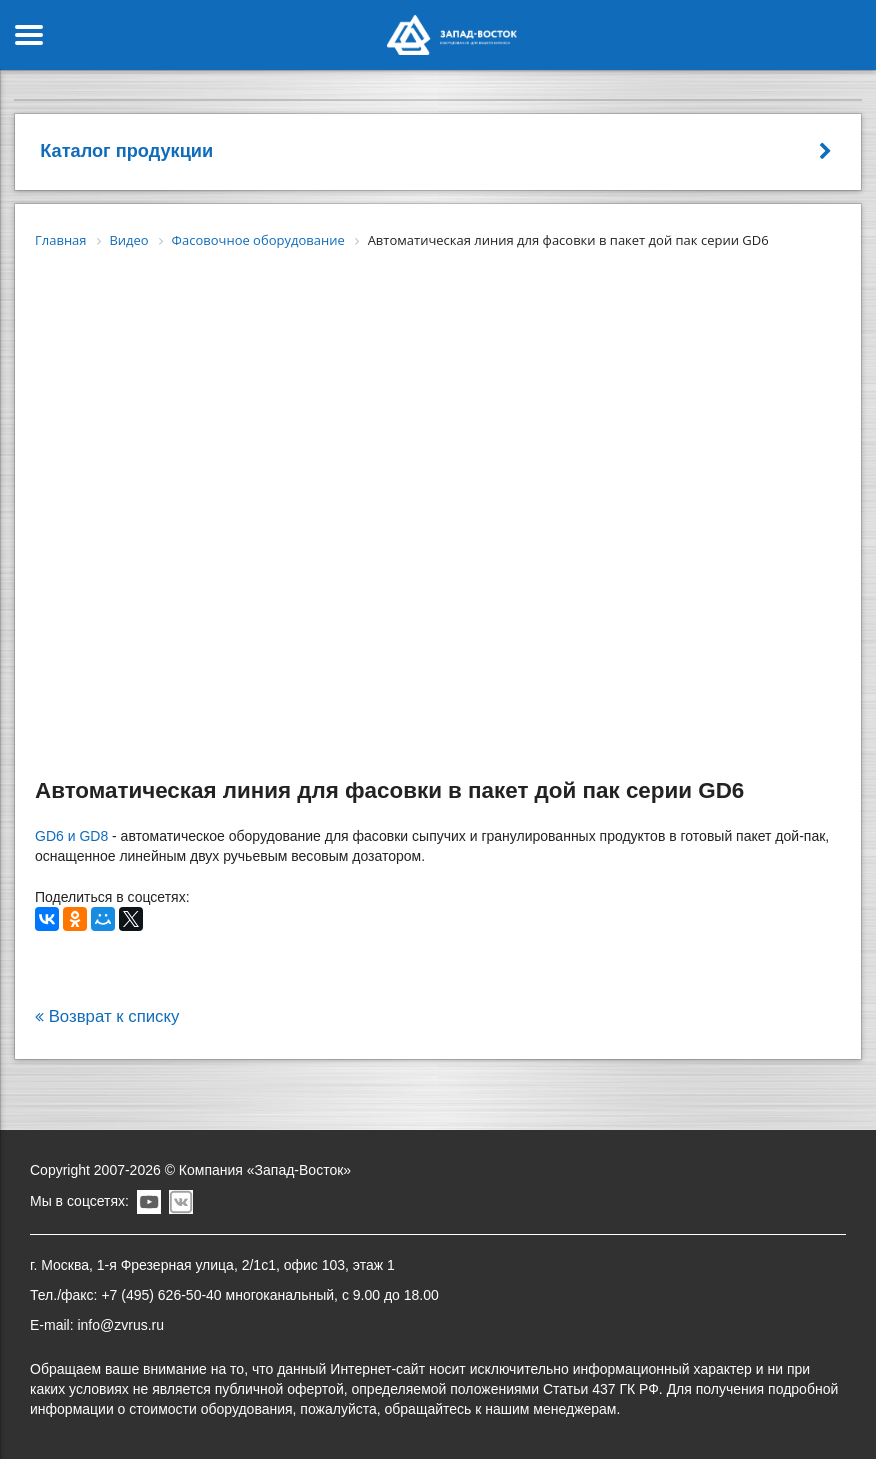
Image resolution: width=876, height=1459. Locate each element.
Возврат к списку (107, 1016)
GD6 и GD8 (71, 836)
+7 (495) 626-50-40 (161, 1295)
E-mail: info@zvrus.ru (97, 1325)
